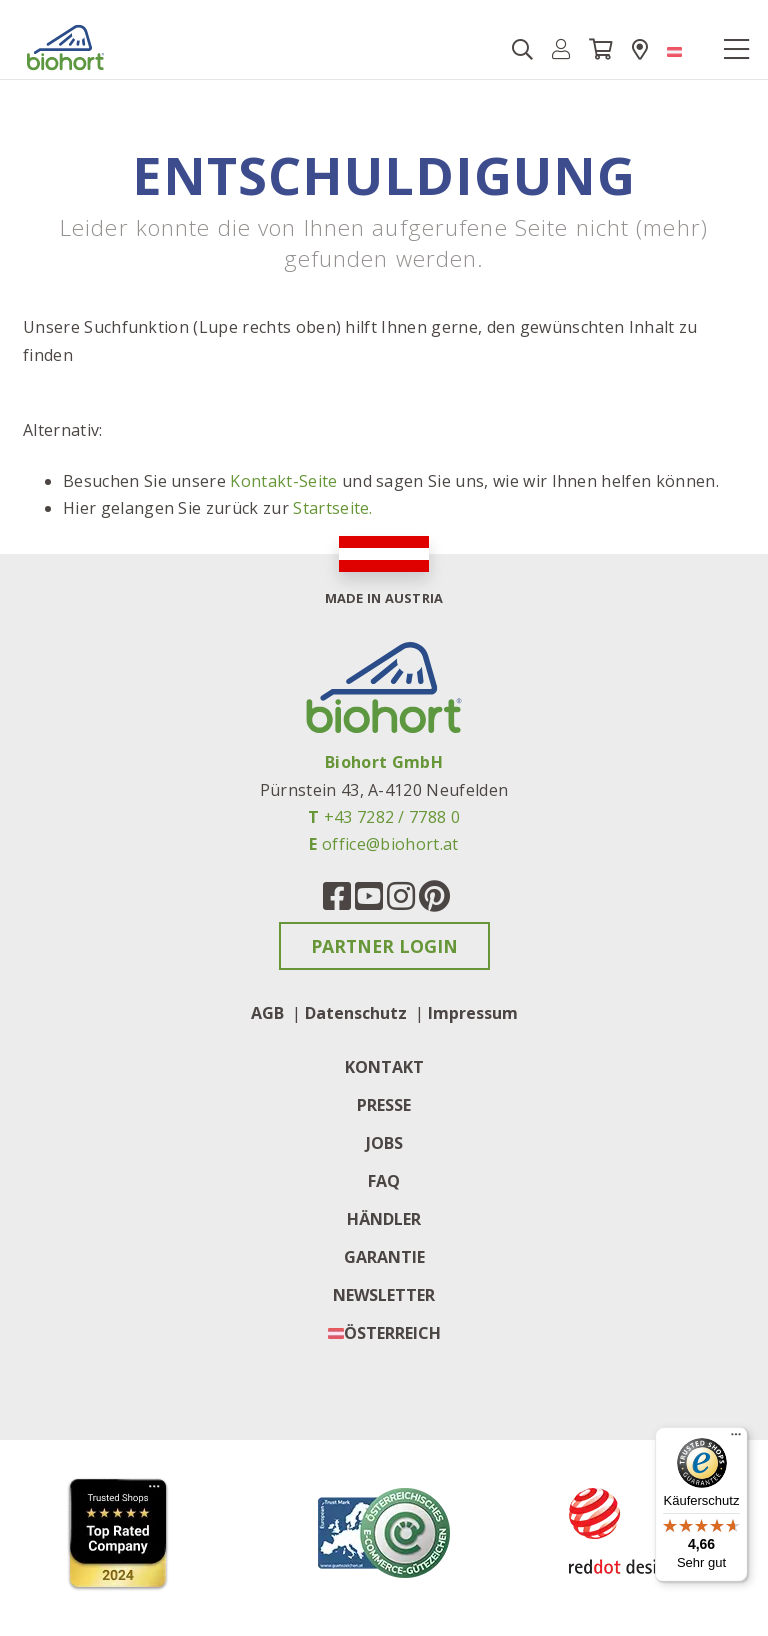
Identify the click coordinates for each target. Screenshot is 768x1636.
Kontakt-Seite (283, 481)
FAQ (384, 1181)
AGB (267, 1013)
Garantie (384, 1257)
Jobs (384, 1143)
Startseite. (333, 508)
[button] (561, 50)
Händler (384, 1219)
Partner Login (384, 946)
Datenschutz (356, 1013)
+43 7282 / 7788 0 (392, 817)
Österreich (392, 1333)
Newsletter (384, 1295)
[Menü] (736, 1439)
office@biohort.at (390, 844)
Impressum (473, 1013)
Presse (384, 1105)
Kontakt (384, 1067)
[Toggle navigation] (736, 50)
